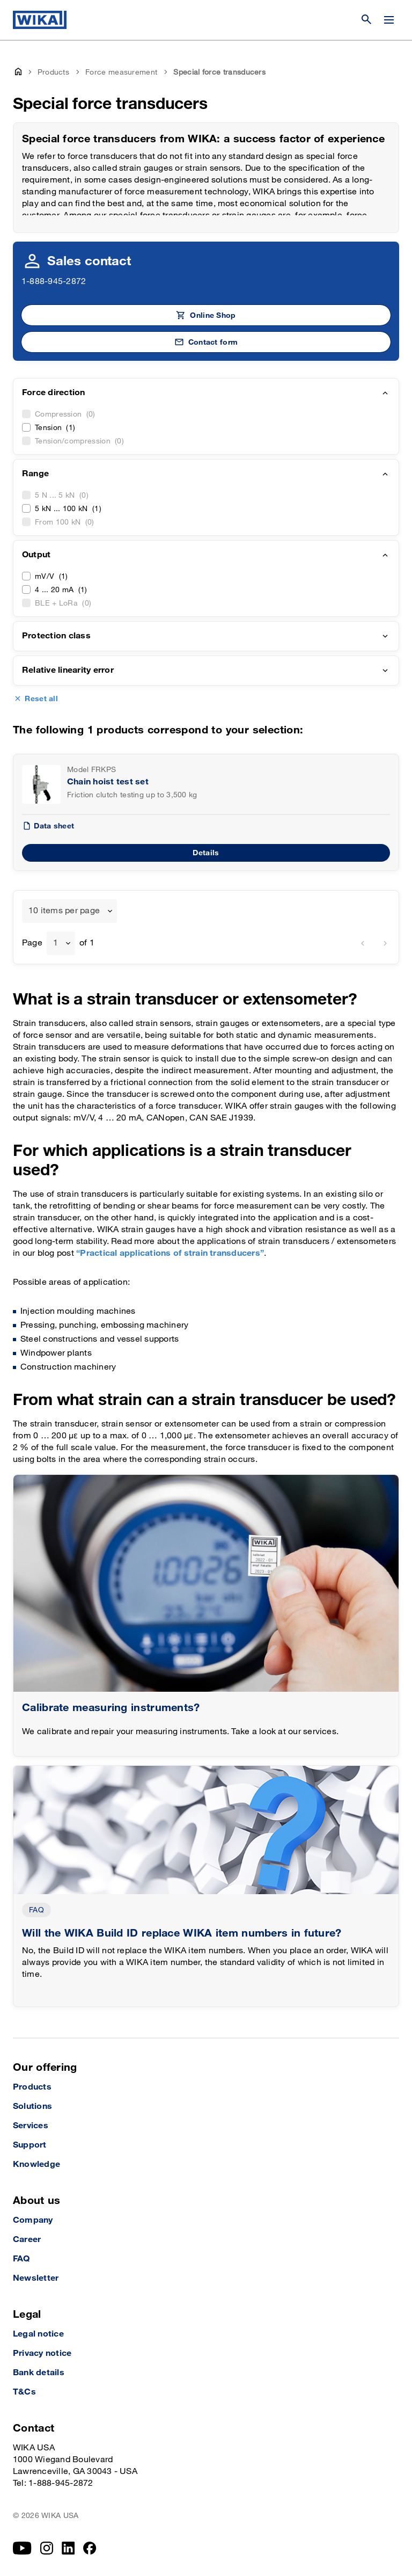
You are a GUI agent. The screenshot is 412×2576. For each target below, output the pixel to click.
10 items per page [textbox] (64, 911)
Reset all (41, 698)
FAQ (36, 1910)
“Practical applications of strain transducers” (170, 1253)
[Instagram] (46, 2548)
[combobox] (69, 911)
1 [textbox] (55, 943)
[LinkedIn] (68, 2548)
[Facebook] (90, 2548)
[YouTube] (22, 2548)
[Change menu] (389, 20)
